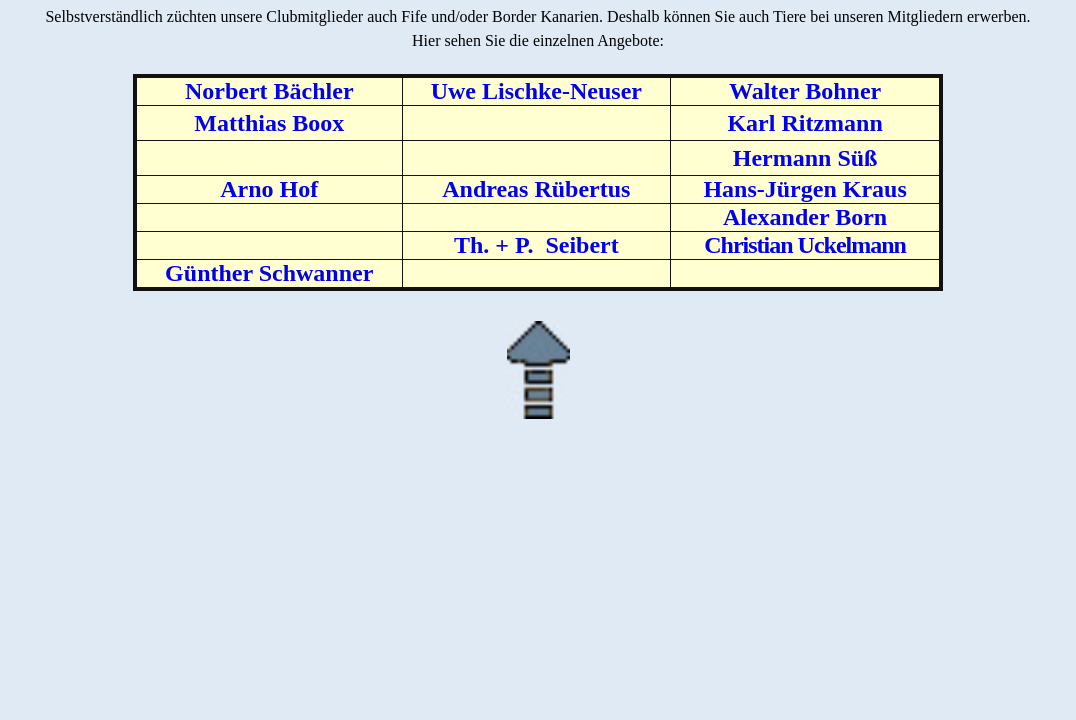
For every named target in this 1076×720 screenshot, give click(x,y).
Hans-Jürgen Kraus (804, 189)
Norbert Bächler (269, 91)
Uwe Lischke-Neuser (536, 91)
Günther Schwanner (269, 273)
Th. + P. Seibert (536, 245)
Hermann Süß (805, 158)
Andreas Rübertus (536, 189)
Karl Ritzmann (804, 123)
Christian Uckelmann (805, 245)
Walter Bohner (805, 91)
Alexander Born (805, 217)
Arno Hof (269, 189)
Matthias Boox (269, 123)
